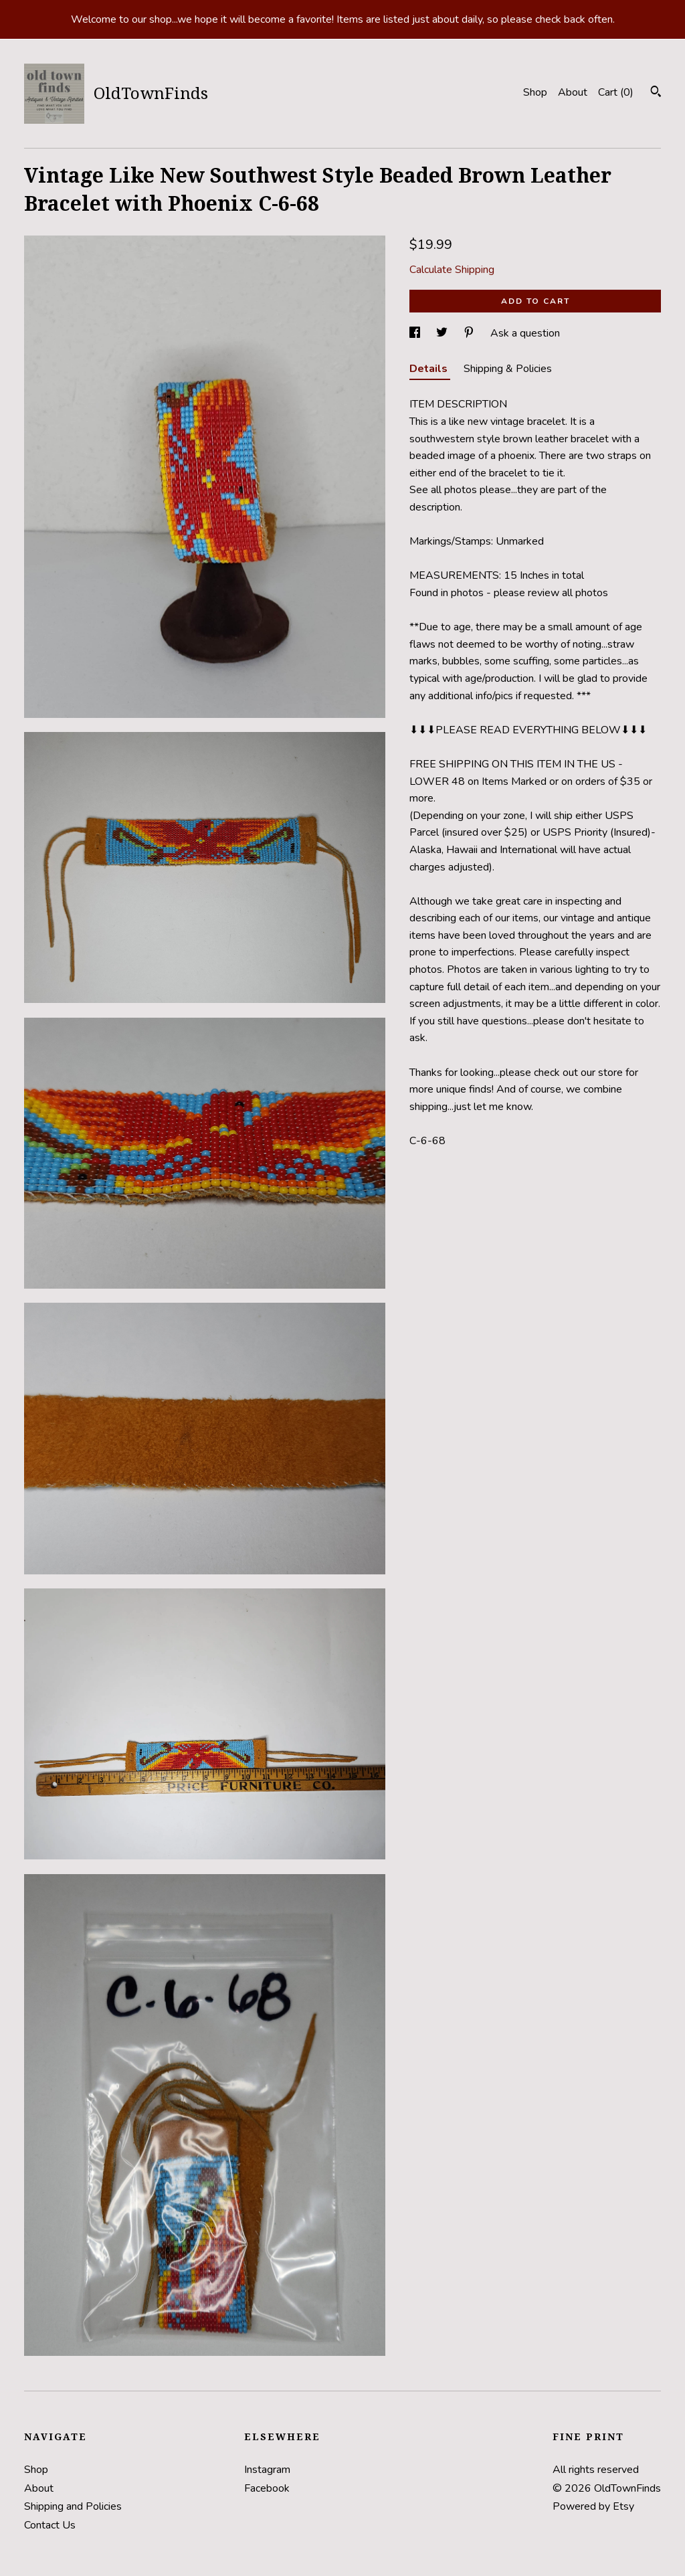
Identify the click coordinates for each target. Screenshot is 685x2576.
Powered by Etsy (593, 2506)
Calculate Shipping (451, 269)
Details (429, 368)
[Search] (656, 93)
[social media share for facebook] (416, 333)
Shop (535, 92)
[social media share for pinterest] (470, 333)
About (572, 92)
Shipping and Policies (73, 2506)
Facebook (267, 2488)
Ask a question (525, 333)
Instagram (267, 2469)
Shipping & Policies (508, 368)
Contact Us (50, 2525)
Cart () (615, 92)
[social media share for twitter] (443, 333)
